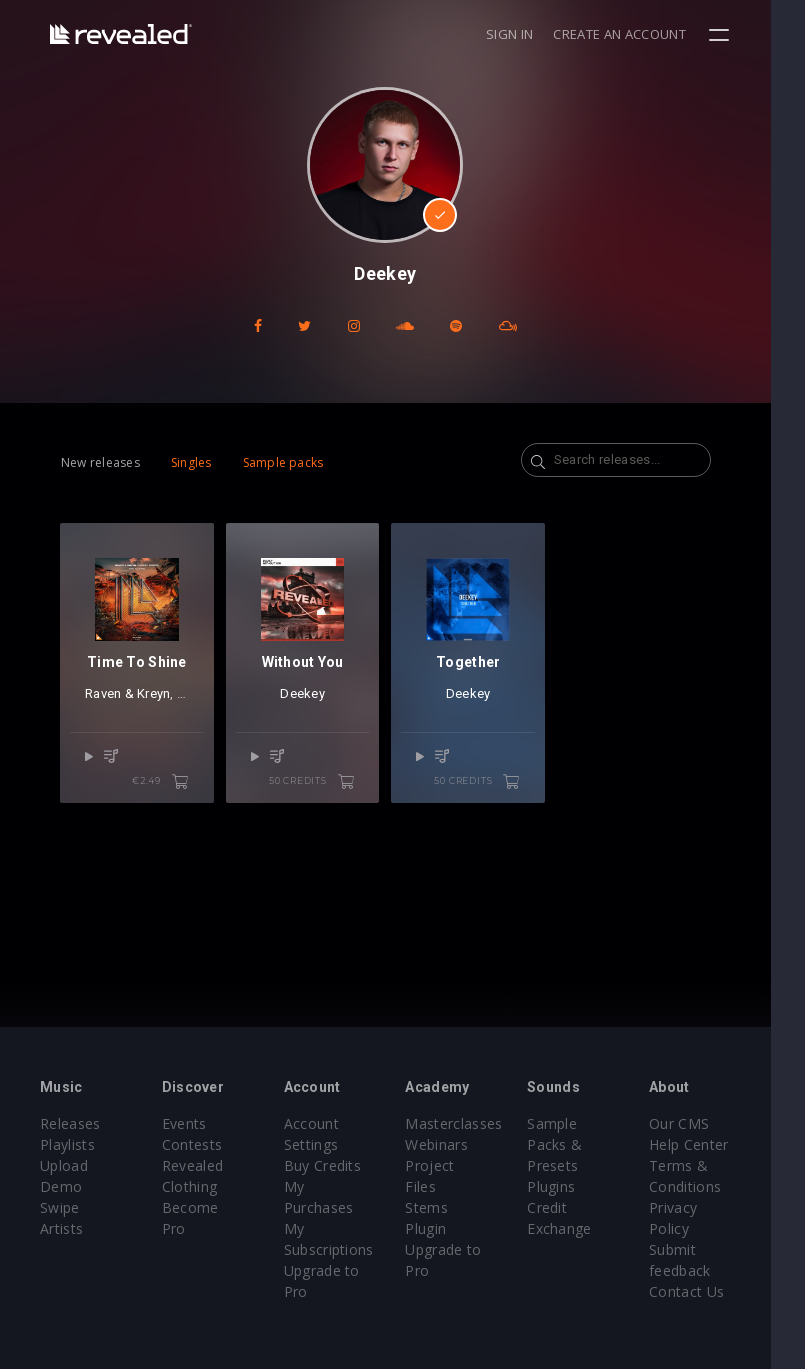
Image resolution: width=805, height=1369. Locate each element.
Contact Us (715, 1291)
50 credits (329, 791)
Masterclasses (471, 1123)
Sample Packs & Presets (577, 1144)
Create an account (654, 34)
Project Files (465, 1165)
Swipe (60, 1207)
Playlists (67, 1144)
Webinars (454, 1144)
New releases (100, 462)
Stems (444, 1186)
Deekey (315, 702)
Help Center (718, 1144)
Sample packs (283, 462)
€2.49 (169, 791)
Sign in (543, 34)
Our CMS (708, 1123)
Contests (198, 1144)
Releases (70, 1123)
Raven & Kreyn (127, 702)
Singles (191, 462)
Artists (61, 1228)
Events (190, 1123)
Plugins (574, 1186)
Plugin (443, 1207)
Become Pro (210, 1207)
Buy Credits (334, 1165)
